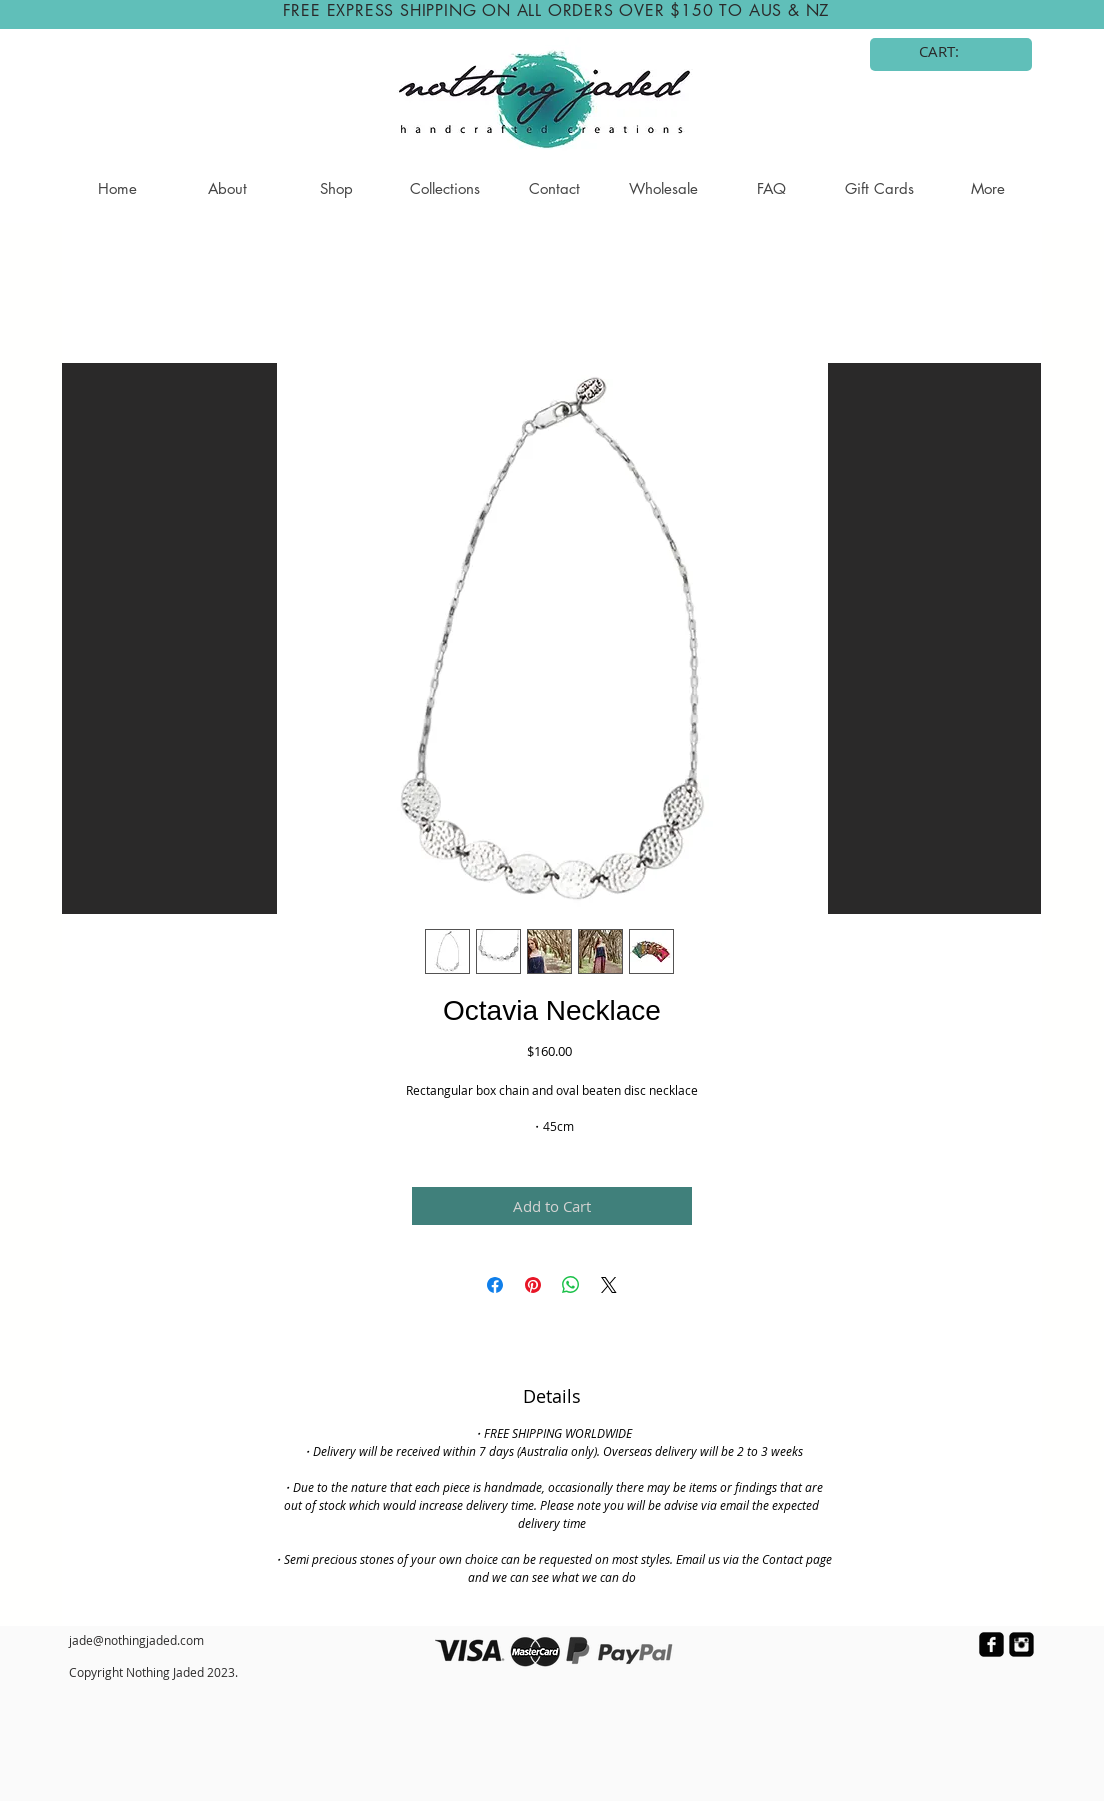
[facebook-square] (991, 1644)
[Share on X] (609, 1285)
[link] (952, 52)
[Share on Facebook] (495, 1285)
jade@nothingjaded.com (136, 1640)
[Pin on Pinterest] (533, 1285)
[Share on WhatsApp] (571, 1285)
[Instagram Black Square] (1021, 1644)
